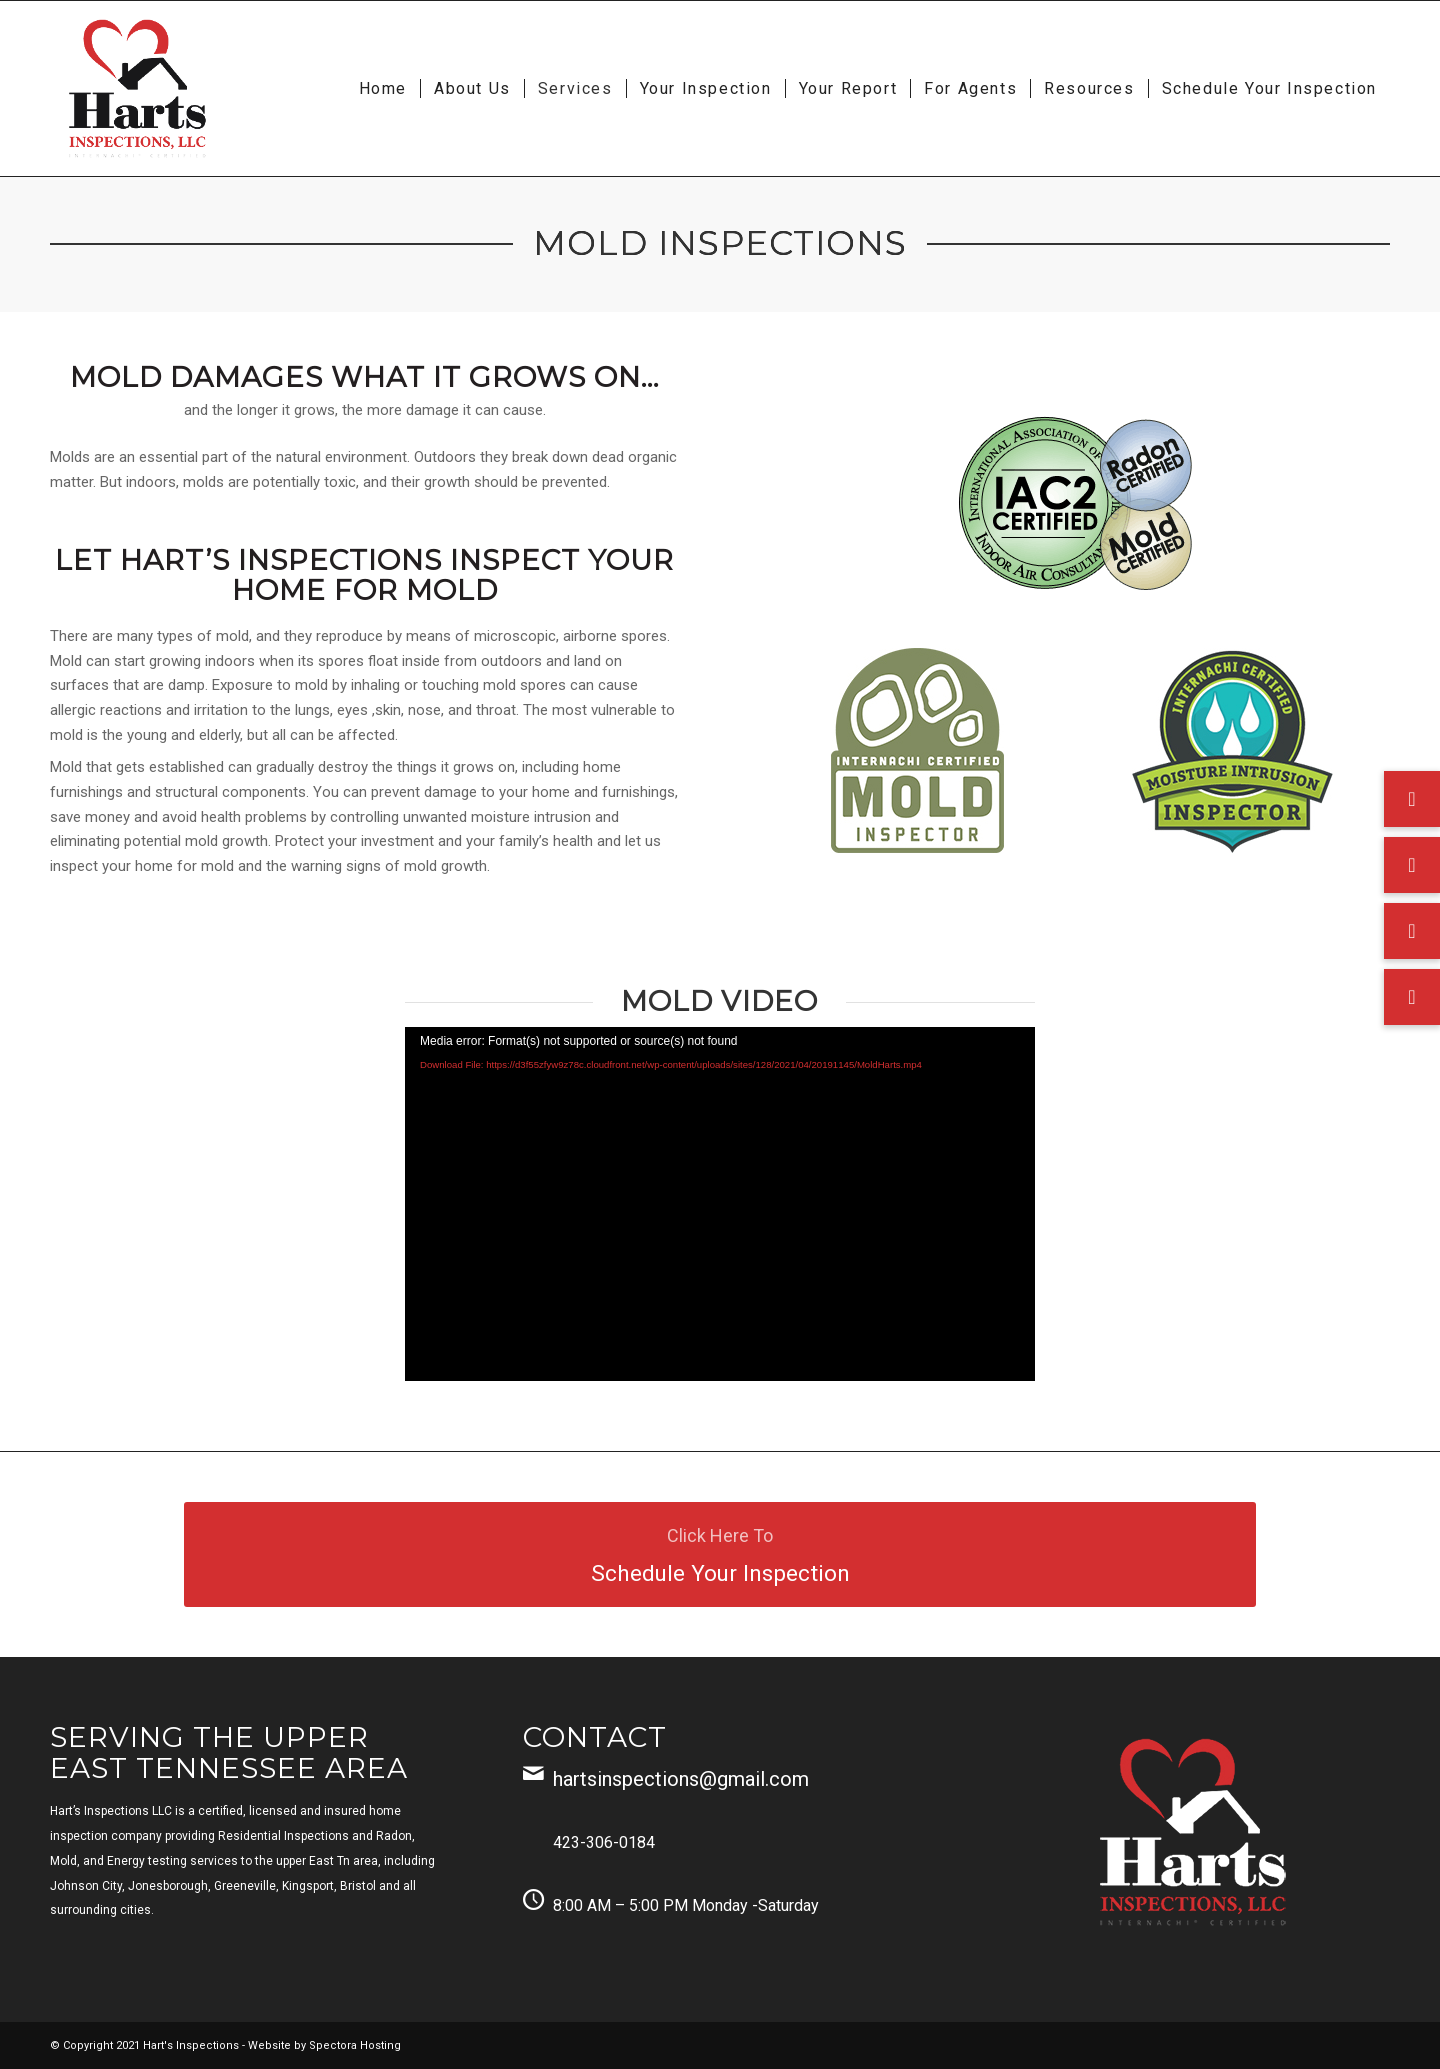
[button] (1412, 997)
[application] (720, 1204)
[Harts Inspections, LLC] (137, 88)
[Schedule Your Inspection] (720, 1554)
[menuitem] (383, 88)
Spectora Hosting (355, 2045)
